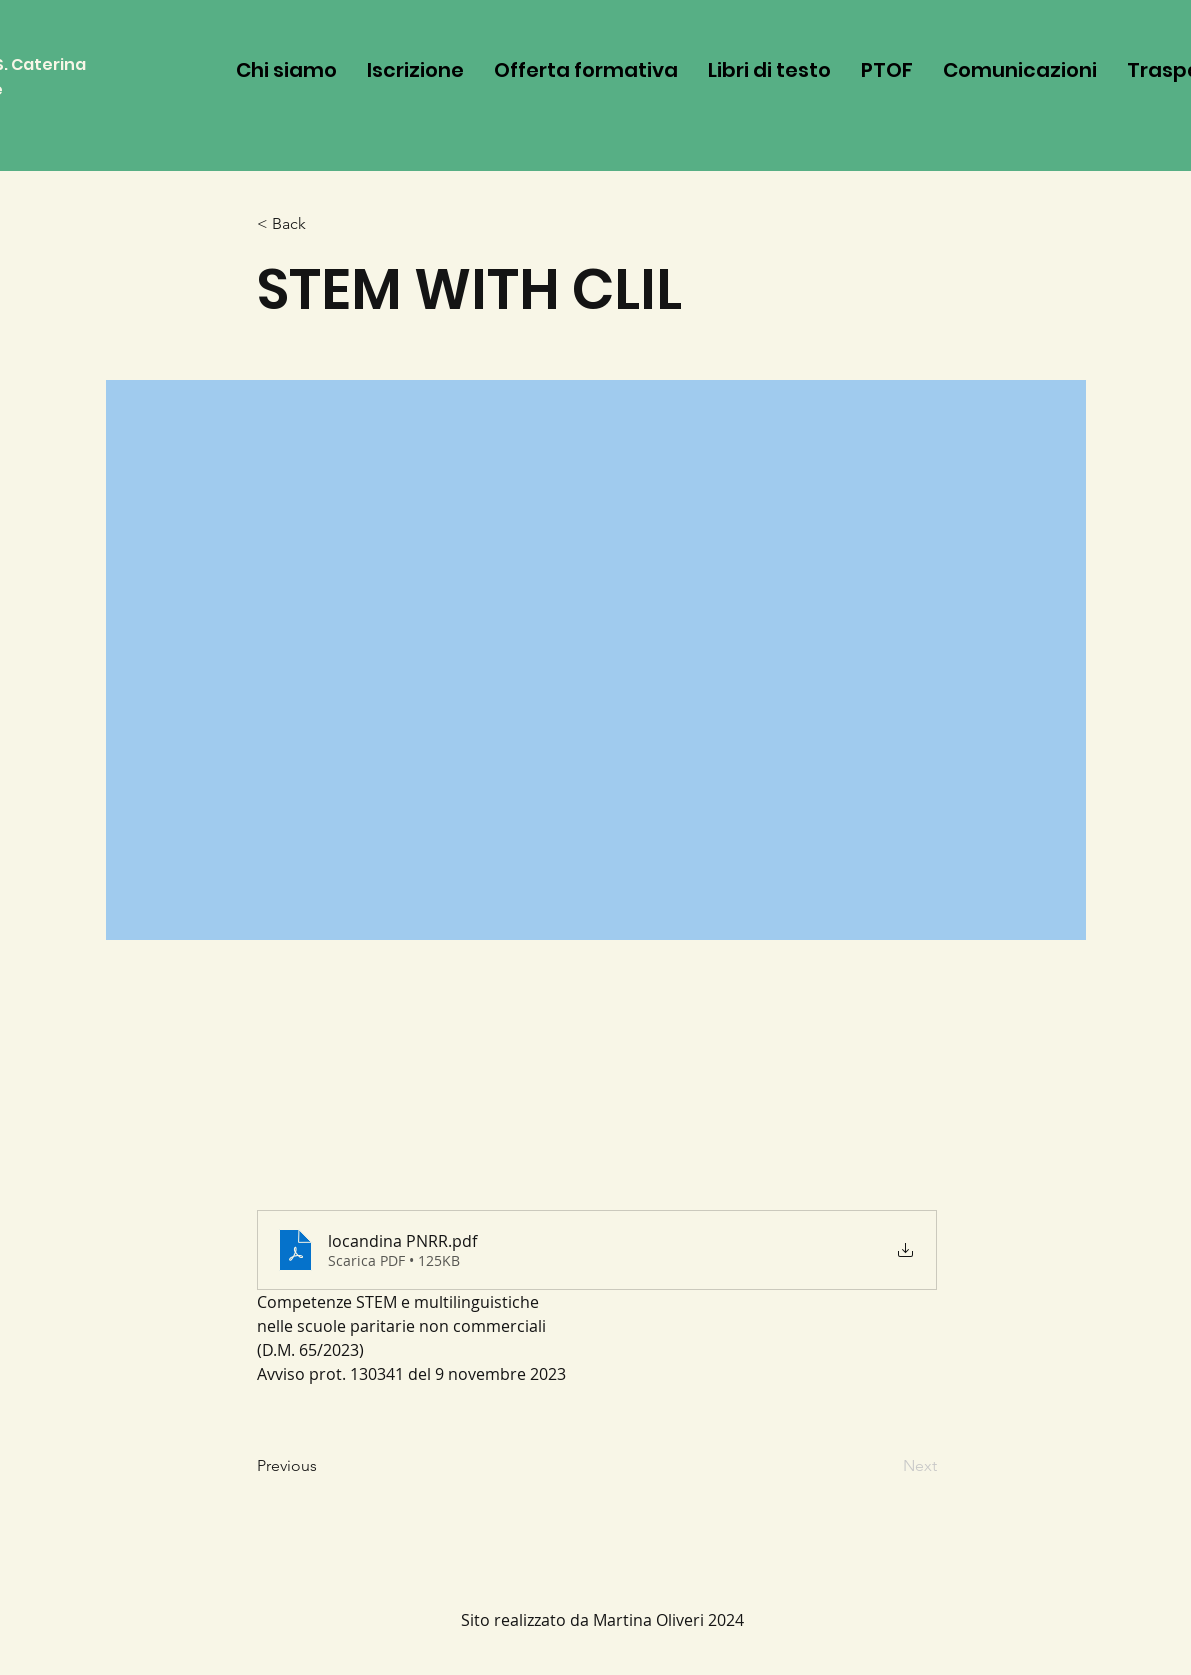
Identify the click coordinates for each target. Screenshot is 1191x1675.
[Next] (887, 1467)
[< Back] (323, 224)
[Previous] (323, 1467)
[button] (586, 70)
